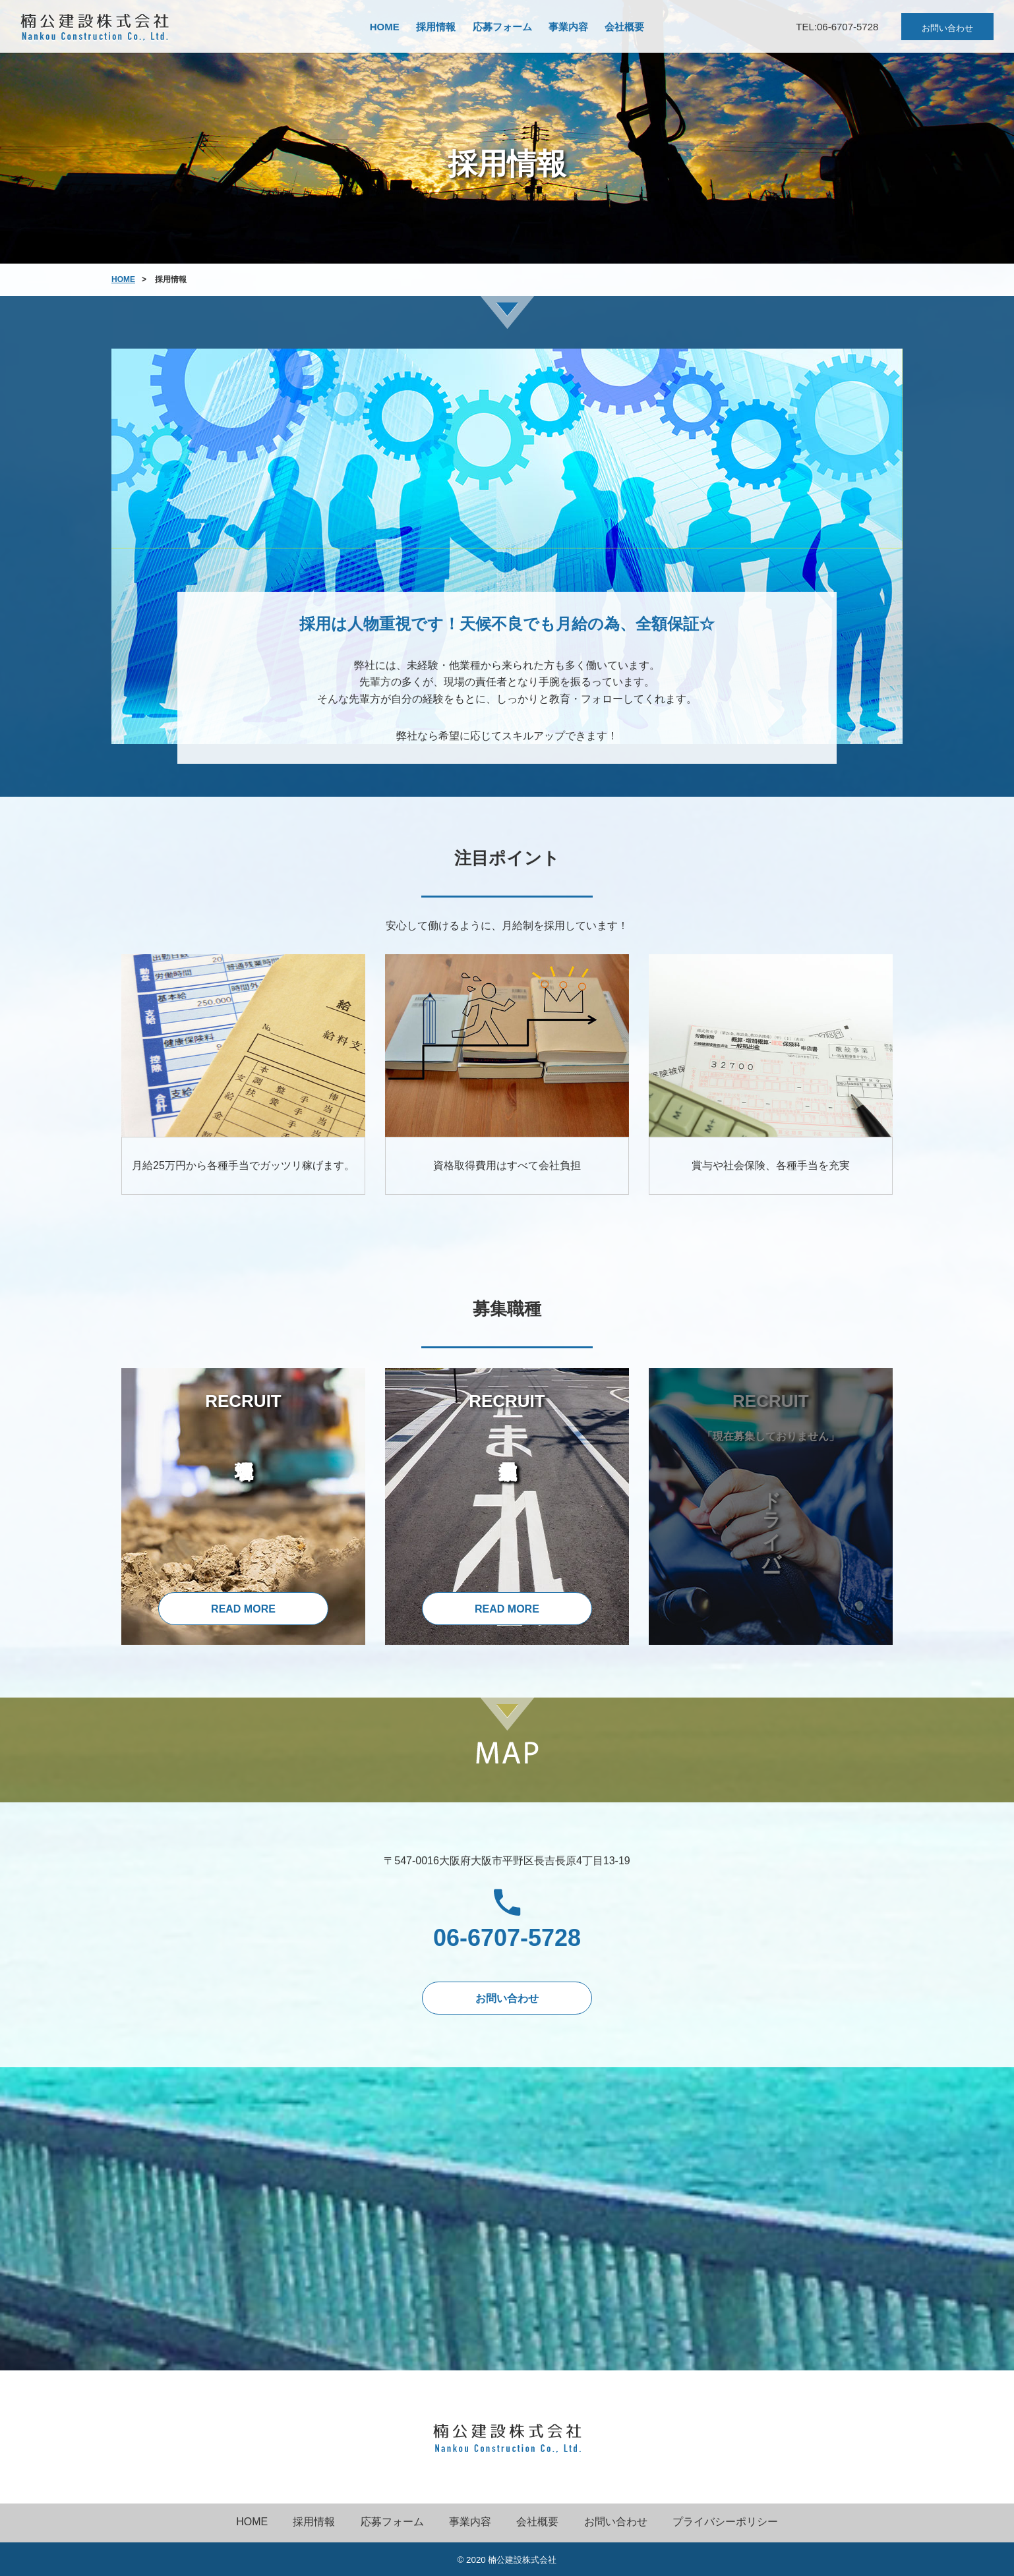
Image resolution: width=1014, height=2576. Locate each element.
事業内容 (568, 26)
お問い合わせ (947, 28)
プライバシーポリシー (725, 2521)
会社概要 (624, 26)
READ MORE (243, 1609)
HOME (385, 26)
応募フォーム (502, 26)
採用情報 (436, 26)
